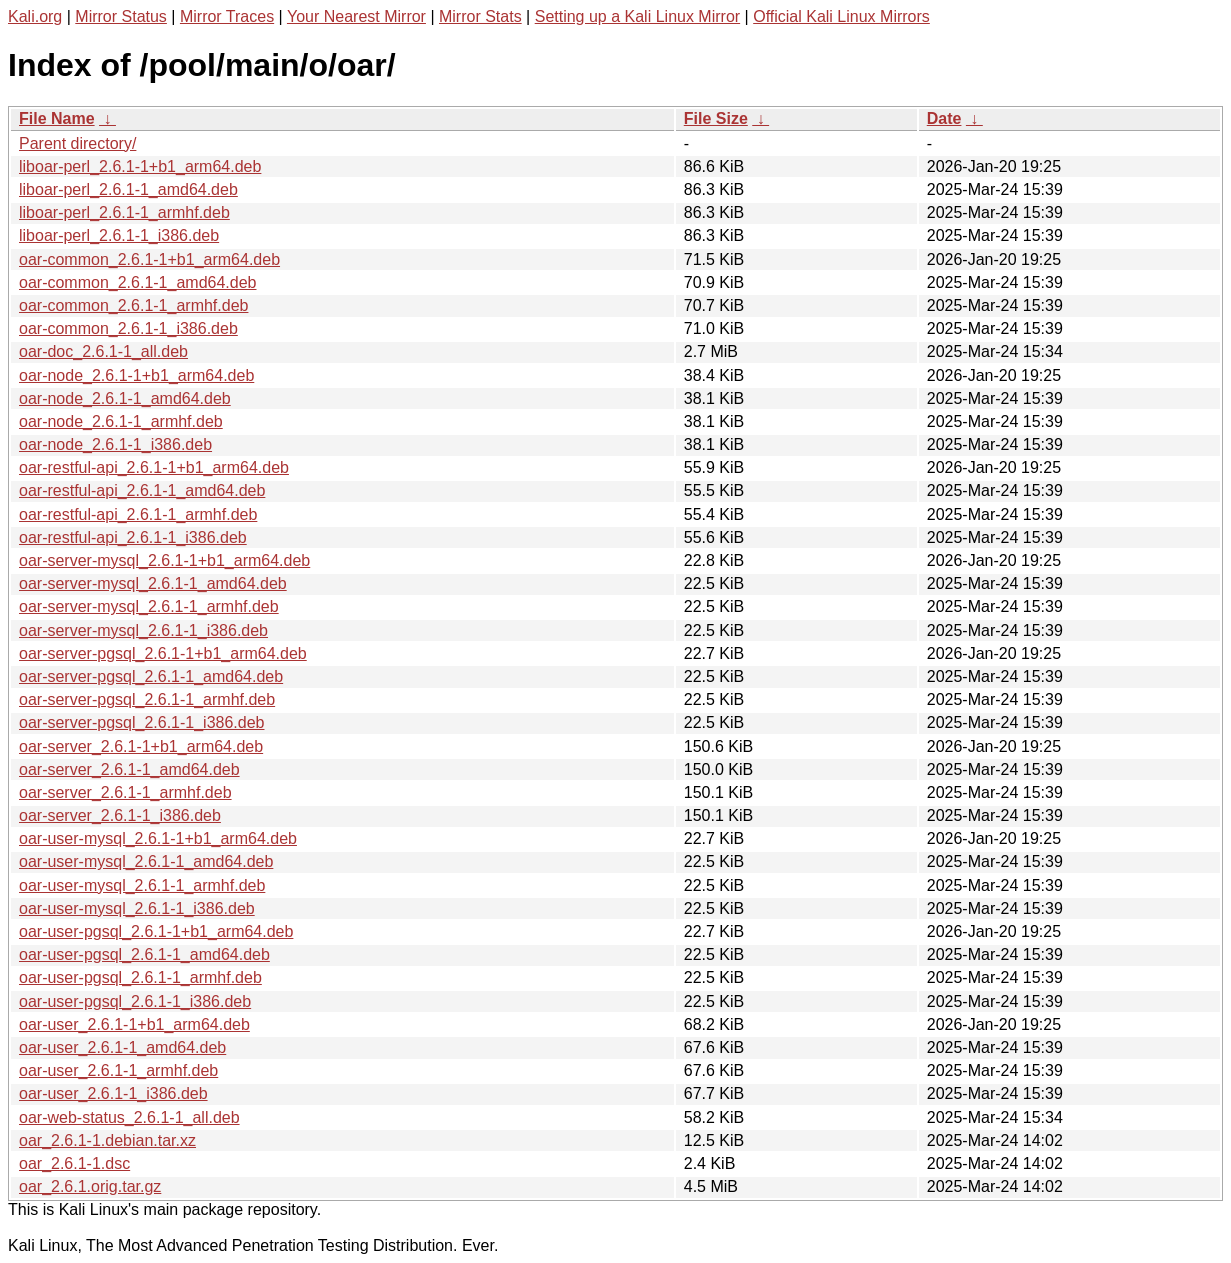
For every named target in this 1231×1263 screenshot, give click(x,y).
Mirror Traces (227, 16)
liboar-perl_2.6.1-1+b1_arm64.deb (140, 166)
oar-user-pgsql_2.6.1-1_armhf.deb (140, 977)
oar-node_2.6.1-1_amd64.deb (125, 398)
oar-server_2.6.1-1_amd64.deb (129, 769)
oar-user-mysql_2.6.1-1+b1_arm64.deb (158, 838)
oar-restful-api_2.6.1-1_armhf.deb (138, 514)
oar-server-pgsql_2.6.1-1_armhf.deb (147, 699)
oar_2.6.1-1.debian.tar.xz (107, 1140)
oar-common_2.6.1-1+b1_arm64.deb (149, 259)
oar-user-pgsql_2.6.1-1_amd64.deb (144, 954)
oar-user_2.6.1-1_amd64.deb (122, 1047)
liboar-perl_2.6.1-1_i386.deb (119, 235)
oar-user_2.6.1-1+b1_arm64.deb (134, 1024)
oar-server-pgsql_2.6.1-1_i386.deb (141, 722)
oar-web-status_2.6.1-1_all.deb (129, 1117)
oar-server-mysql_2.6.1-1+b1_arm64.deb (164, 560)
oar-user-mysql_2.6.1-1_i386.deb (137, 908)
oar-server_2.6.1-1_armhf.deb (125, 792)
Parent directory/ (77, 143)
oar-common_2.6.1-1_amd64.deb (137, 282)
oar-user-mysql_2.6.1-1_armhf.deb (142, 885)
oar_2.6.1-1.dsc (74, 1163)
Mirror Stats (480, 16)
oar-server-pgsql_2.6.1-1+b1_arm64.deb (163, 653)
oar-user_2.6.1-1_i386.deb (113, 1093)
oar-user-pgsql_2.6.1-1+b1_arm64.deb (156, 931)
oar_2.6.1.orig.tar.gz (90, 1186)
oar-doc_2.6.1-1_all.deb (103, 351)
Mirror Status (121, 16)
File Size (716, 118)
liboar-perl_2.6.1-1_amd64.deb (128, 189)
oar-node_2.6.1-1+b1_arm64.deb (136, 375)
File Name (57, 118)
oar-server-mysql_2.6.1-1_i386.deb (143, 630)
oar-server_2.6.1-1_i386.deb (120, 815)
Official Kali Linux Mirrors (841, 16)
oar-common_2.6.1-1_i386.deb (128, 328)
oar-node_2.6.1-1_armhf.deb (121, 421)
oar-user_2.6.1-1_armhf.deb (118, 1070)
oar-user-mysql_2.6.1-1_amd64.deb (146, 861)
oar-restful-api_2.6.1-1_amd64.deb (142, 490)
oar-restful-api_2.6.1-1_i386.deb (133, 537)
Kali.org (35, 16)
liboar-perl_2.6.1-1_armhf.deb (124, 212)
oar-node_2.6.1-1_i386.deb (115, 444)
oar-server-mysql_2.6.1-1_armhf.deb (149, 606)
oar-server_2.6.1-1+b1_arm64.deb (141, 746)
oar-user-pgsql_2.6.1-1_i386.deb (135, 1001)
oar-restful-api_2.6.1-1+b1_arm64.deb (154, 467)
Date (944, 118)
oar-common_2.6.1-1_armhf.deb (133, 305)
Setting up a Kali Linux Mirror (637, 16)
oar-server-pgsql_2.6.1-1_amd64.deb (151, 676)
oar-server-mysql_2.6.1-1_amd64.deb (153, 583)
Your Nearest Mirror (356, 16)
